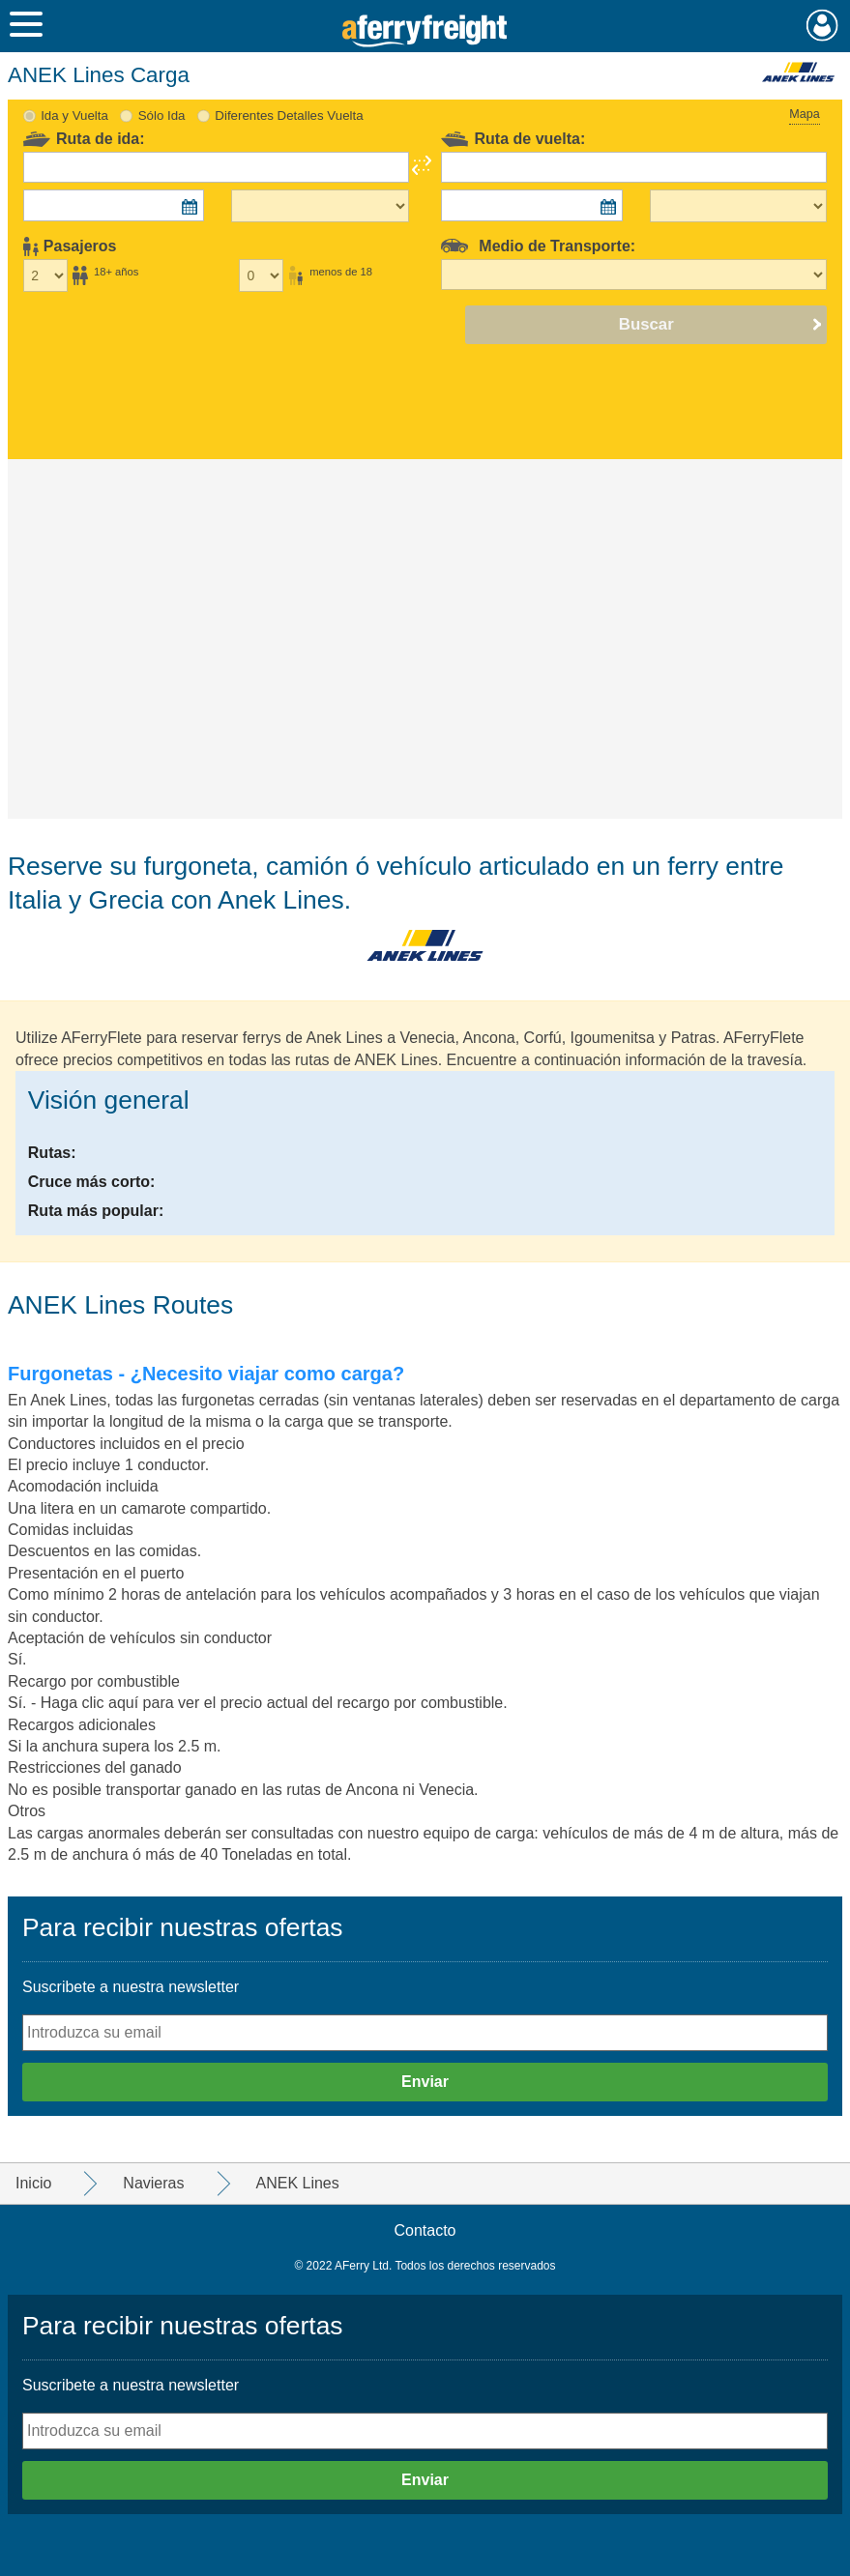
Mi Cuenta (822, 25)
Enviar (425, 2081)
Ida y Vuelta (74, 115)
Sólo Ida (162, 115)
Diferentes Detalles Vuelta (289, 115)
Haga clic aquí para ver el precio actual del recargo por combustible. (274, 1702)
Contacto (424, 2230)
